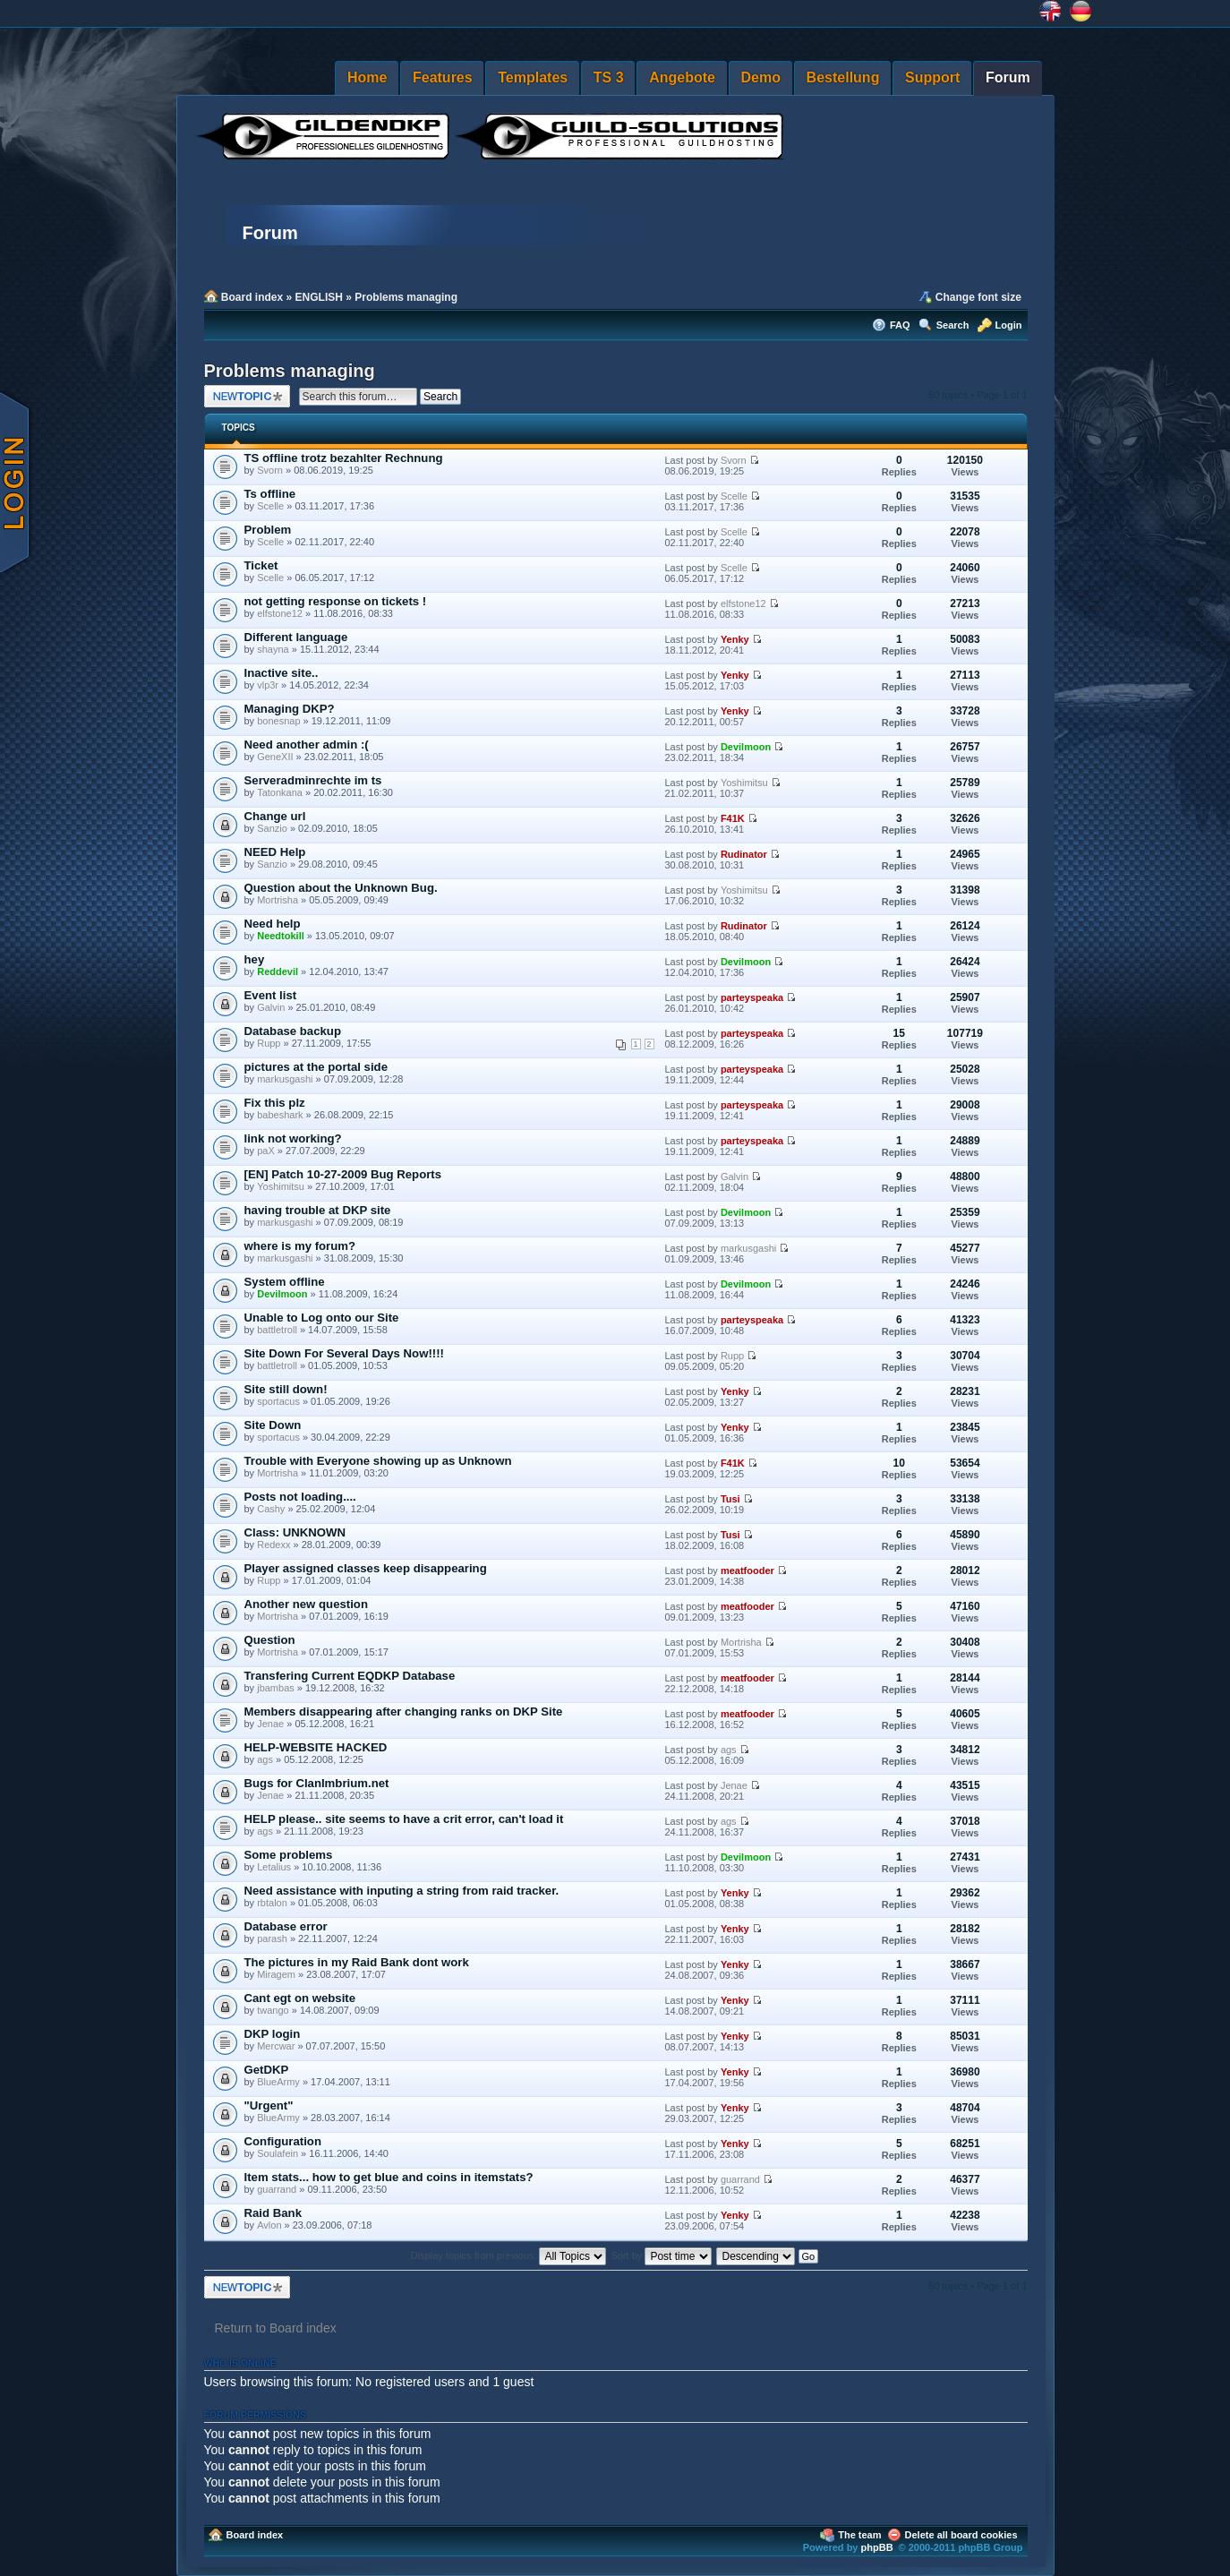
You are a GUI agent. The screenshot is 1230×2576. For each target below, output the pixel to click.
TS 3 (609, 77)
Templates (533, 77)
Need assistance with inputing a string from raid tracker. (401, 1890)
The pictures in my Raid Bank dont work (356, 1962)
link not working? (293, 1138)
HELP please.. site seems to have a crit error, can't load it (404, 1819)
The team (859, 2534)
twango (272, 2010)
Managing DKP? (289, 708)
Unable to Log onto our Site (321, 1317)
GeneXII (275, 756)
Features (443, 77)
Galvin (271, 1007)
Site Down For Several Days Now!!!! (344, 1353)
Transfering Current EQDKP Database (350, 1675)
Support (932, 77)
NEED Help (275, 852)
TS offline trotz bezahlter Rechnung (343, 458)
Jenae (270, 1723)
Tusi (730, 1498)
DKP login (272, 2034)
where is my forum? (300, 1246)
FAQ (900, 325)
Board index (252, 297)
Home (367, 77)
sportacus (278, 1401)
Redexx (273, 1544)
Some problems (288, 1854)
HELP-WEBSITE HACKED (316, 1747)
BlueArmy (278, 2081)
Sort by (662, 2255)
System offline (284, 1281)
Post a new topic (247, 396)
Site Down (273, 1425)
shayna (272, 649)
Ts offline (270, 494)
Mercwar (276, 2046)
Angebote (682, 77)
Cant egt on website (300, 1998)
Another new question (306, 1604)
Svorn (270, 470)
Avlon (269, 2225)
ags (265, 1759)
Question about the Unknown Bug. (341, 887)
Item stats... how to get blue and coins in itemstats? (389, 2177)
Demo (761, 77)
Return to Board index (276, 2328)
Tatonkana (280, 792)
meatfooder (747, 1570)
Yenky (735, 639)
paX (266, 1150)
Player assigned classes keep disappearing (365, 1568)
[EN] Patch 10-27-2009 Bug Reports (343, 1174)
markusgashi (284, 1079)
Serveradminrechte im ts (313, 780)
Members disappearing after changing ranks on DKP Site (403, 1711)
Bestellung (843, 77)
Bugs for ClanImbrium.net (316, 1783)
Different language (296, 637)
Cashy (271, 1508)
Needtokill (280, 935)
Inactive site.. (281, 673)
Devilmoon (746, 746)
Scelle (270, 506)
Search (952, 325)
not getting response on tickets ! (335, 601)
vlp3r (267, 685)
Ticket (261, 565)
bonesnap (278, 720)
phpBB (877, 2547)
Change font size (978, 297)
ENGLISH (319, 297)
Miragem (276, 1974)
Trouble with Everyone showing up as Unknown (378, 1461)
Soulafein (277, 2153)
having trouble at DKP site (317, 1210)
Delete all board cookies (961, 2534)
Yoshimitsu (744, 782)
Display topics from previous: (509, 2255)
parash (272, 1938)
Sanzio (272, 828)
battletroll (277, 1329)
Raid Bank (273, 2213)
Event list (270, 995)
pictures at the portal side (316, 1067)
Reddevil (277, 971)
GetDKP (266, 2069)
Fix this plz (274, 1102)
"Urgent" (269, 2105)
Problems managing (405, 297)
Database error (286, 1926)
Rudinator (744, 854)
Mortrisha (277, 899)
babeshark (280, 1114)
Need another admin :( (306, 744)
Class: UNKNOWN (295, 1532)
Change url (275, 816)
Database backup (292, 1031)
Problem (268, 529)
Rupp (268, 1043)
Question (269, 1640)
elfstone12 (280, 613)
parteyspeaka (752, 997)
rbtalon (272, 1902)
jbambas (276, 1687)
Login (1008, 325)
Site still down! (286, 1389)
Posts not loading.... (300, 1496)
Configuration (282, 2141)
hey (254, 959)
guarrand (276, 2189)
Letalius (274, 1866)
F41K (733, 818)
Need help (272, 923)
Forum (1008, 77)
